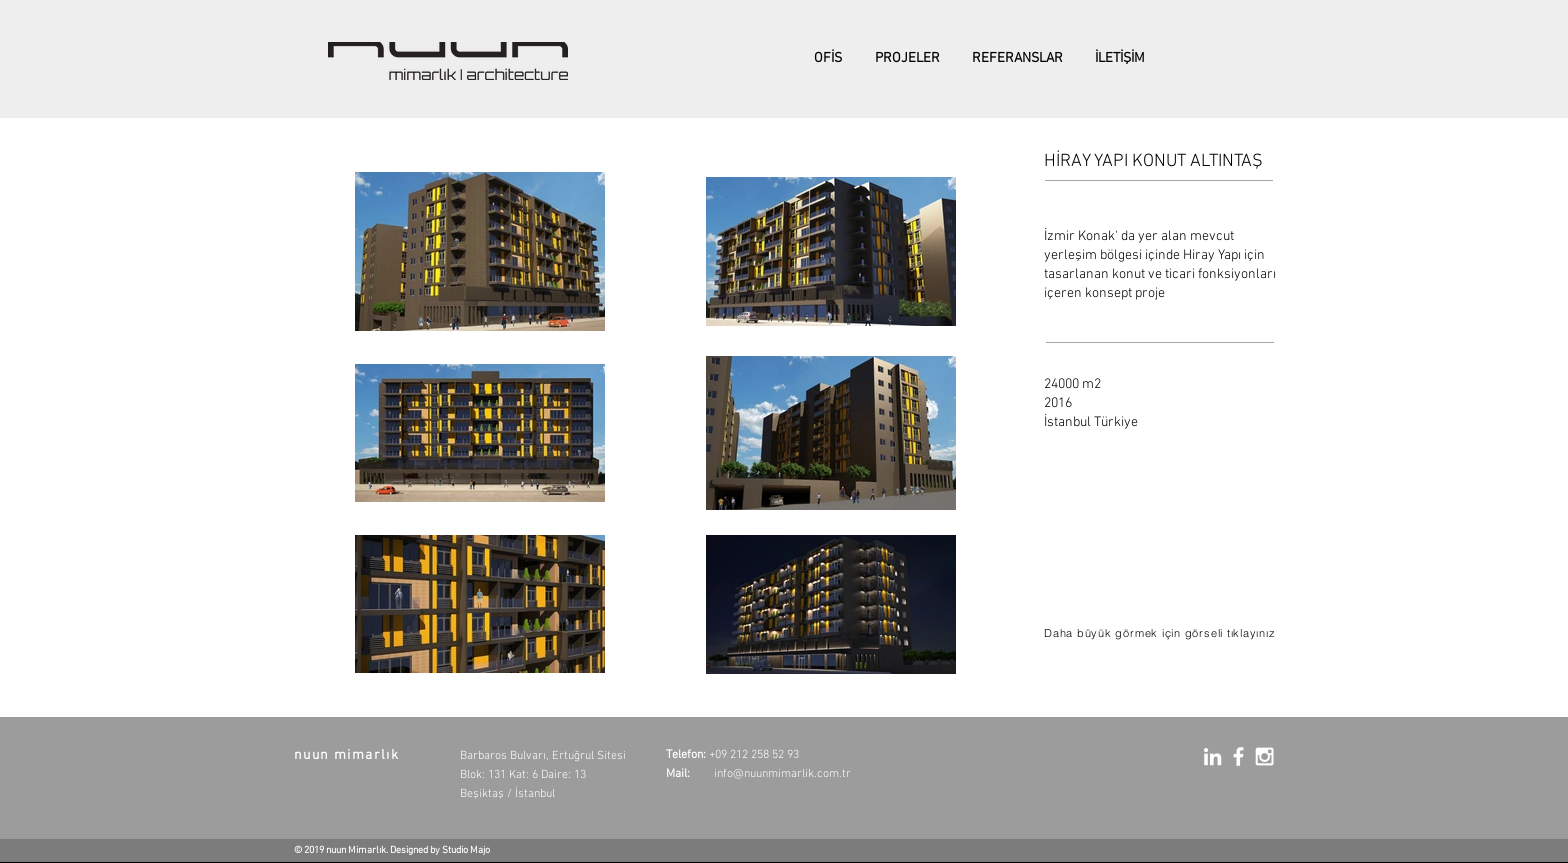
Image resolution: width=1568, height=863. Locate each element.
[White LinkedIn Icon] (1212, 756)
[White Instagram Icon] (1264, 756)
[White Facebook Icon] (1238, 756)
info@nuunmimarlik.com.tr (782, 774)
